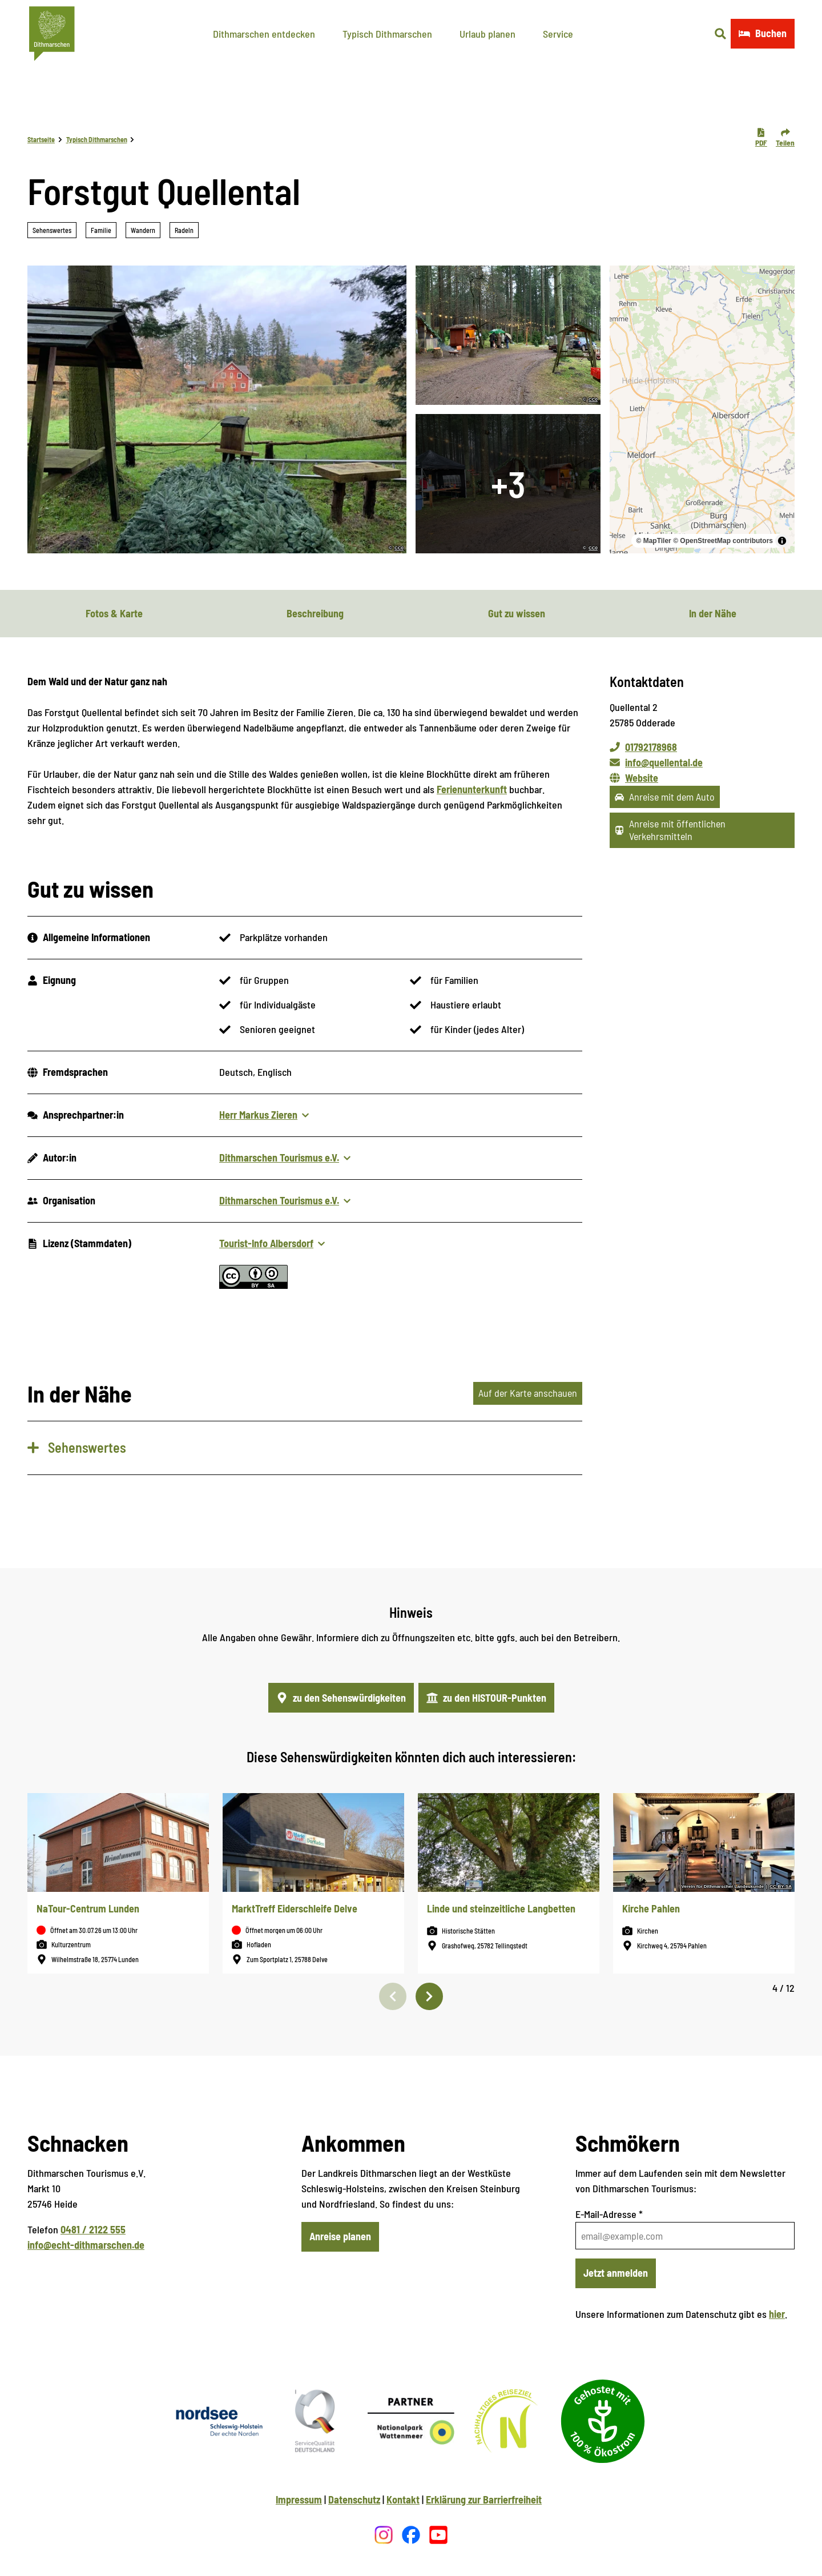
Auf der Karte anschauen (527, 1393)
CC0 (399, 548)
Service (558, 33)
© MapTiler (653, 541)
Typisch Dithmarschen (387, 33)
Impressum (299, 2499)
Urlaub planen (487, 33)
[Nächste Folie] (429, 1996)
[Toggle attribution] (782, 541)
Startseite (41, 139)
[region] (702, 409)
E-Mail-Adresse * (609, 2214)
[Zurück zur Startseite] (51, 34)
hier (777, 2314)
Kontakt (403, 2499)
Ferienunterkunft (472, 789)
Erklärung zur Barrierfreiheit (484, 2499)
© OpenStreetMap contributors (723, 541)
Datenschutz (354, 2499)
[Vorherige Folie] (392, 1996)
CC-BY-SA (780, 1886)
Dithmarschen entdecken (264, 33)
